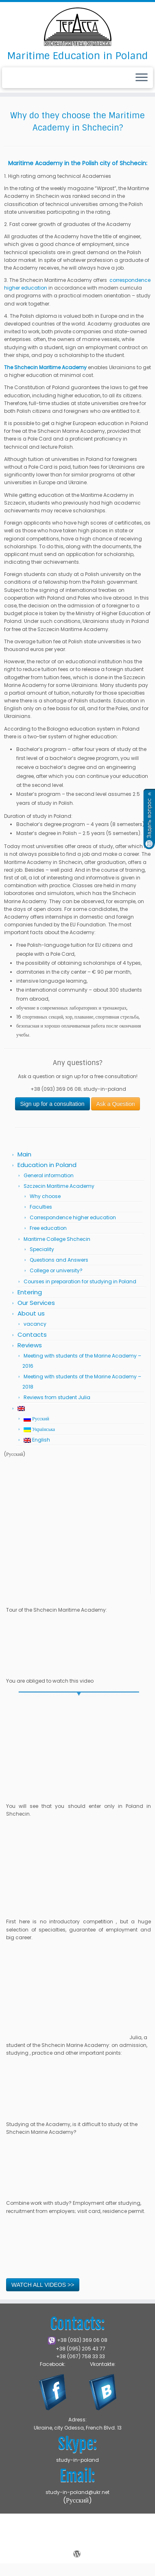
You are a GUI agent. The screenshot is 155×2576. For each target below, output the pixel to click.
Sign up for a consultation (52, 1104)
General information (49, 1175)
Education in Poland (46, 1165)
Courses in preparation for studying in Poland (80, 1281)
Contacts (32, 1334)
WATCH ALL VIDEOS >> (42, 2284)
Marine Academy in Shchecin (90, 2535)
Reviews (29, 1345)
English (37, 1439)
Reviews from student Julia (57, 1397)
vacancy (35, 1323)
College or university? (56, 1270)
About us (31, 1313)
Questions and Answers (59, 1259)
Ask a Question (115, 1104)
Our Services (36, 1302)
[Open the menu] (141, 78)
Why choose (45, 1196)
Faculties (41, 1206)
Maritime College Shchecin (57, 1239)
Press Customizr (77, 2544)
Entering (29, 1292)
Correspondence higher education (73, 1217)
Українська (39, 1429)
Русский (36, 1418)
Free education (48, 1228)
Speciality (42, 1249)
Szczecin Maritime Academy (59, 1186)
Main (24, 1154)
